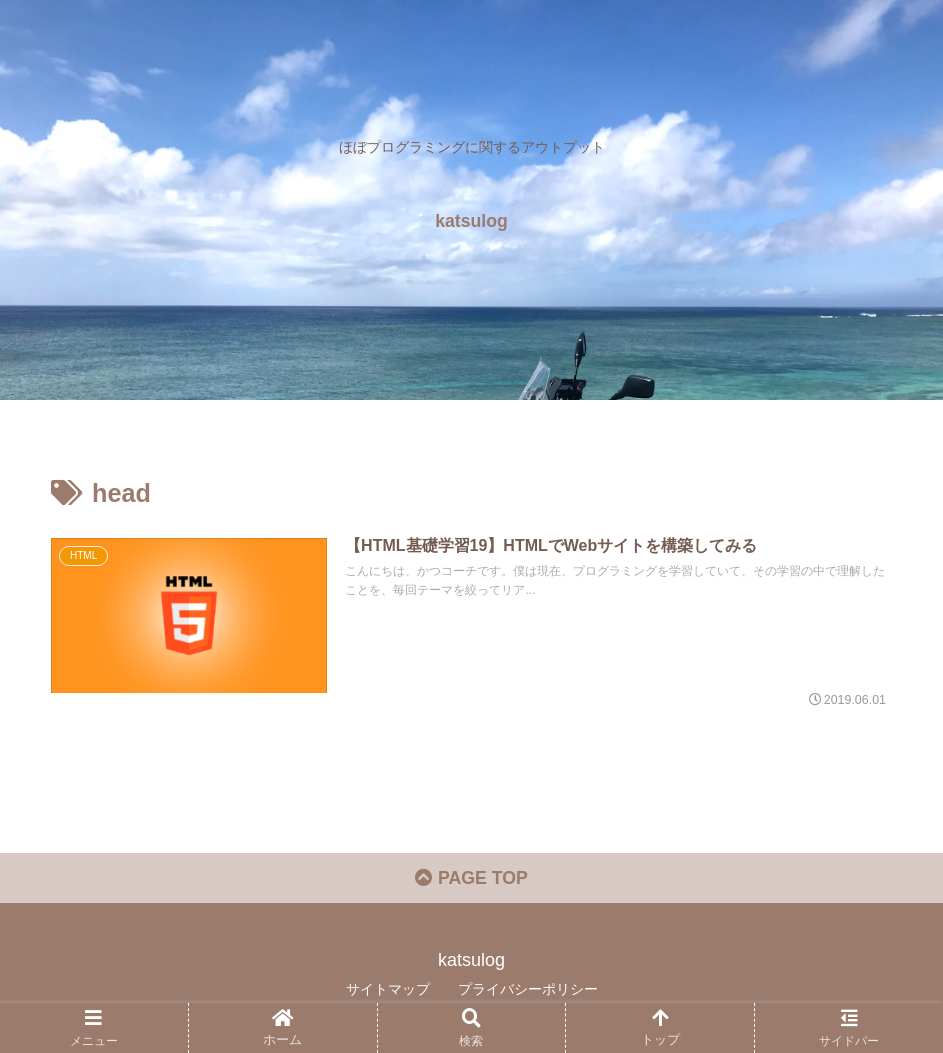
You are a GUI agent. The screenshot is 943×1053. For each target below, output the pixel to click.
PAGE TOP (471, 880)
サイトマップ (388, 990)
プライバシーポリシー (528, 990)
